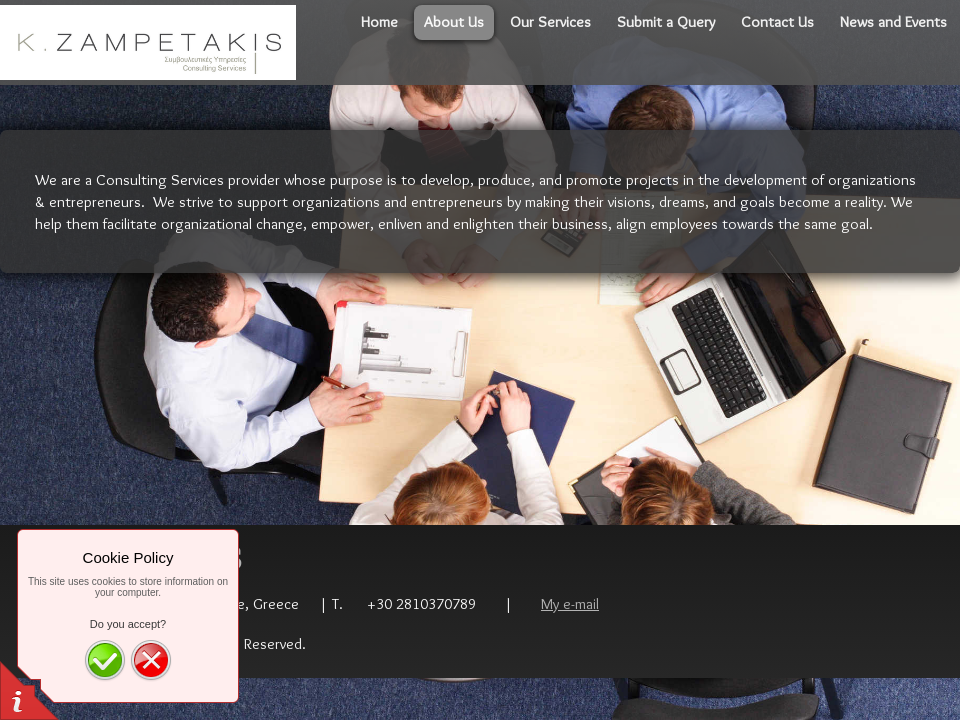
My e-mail (570, 603)
